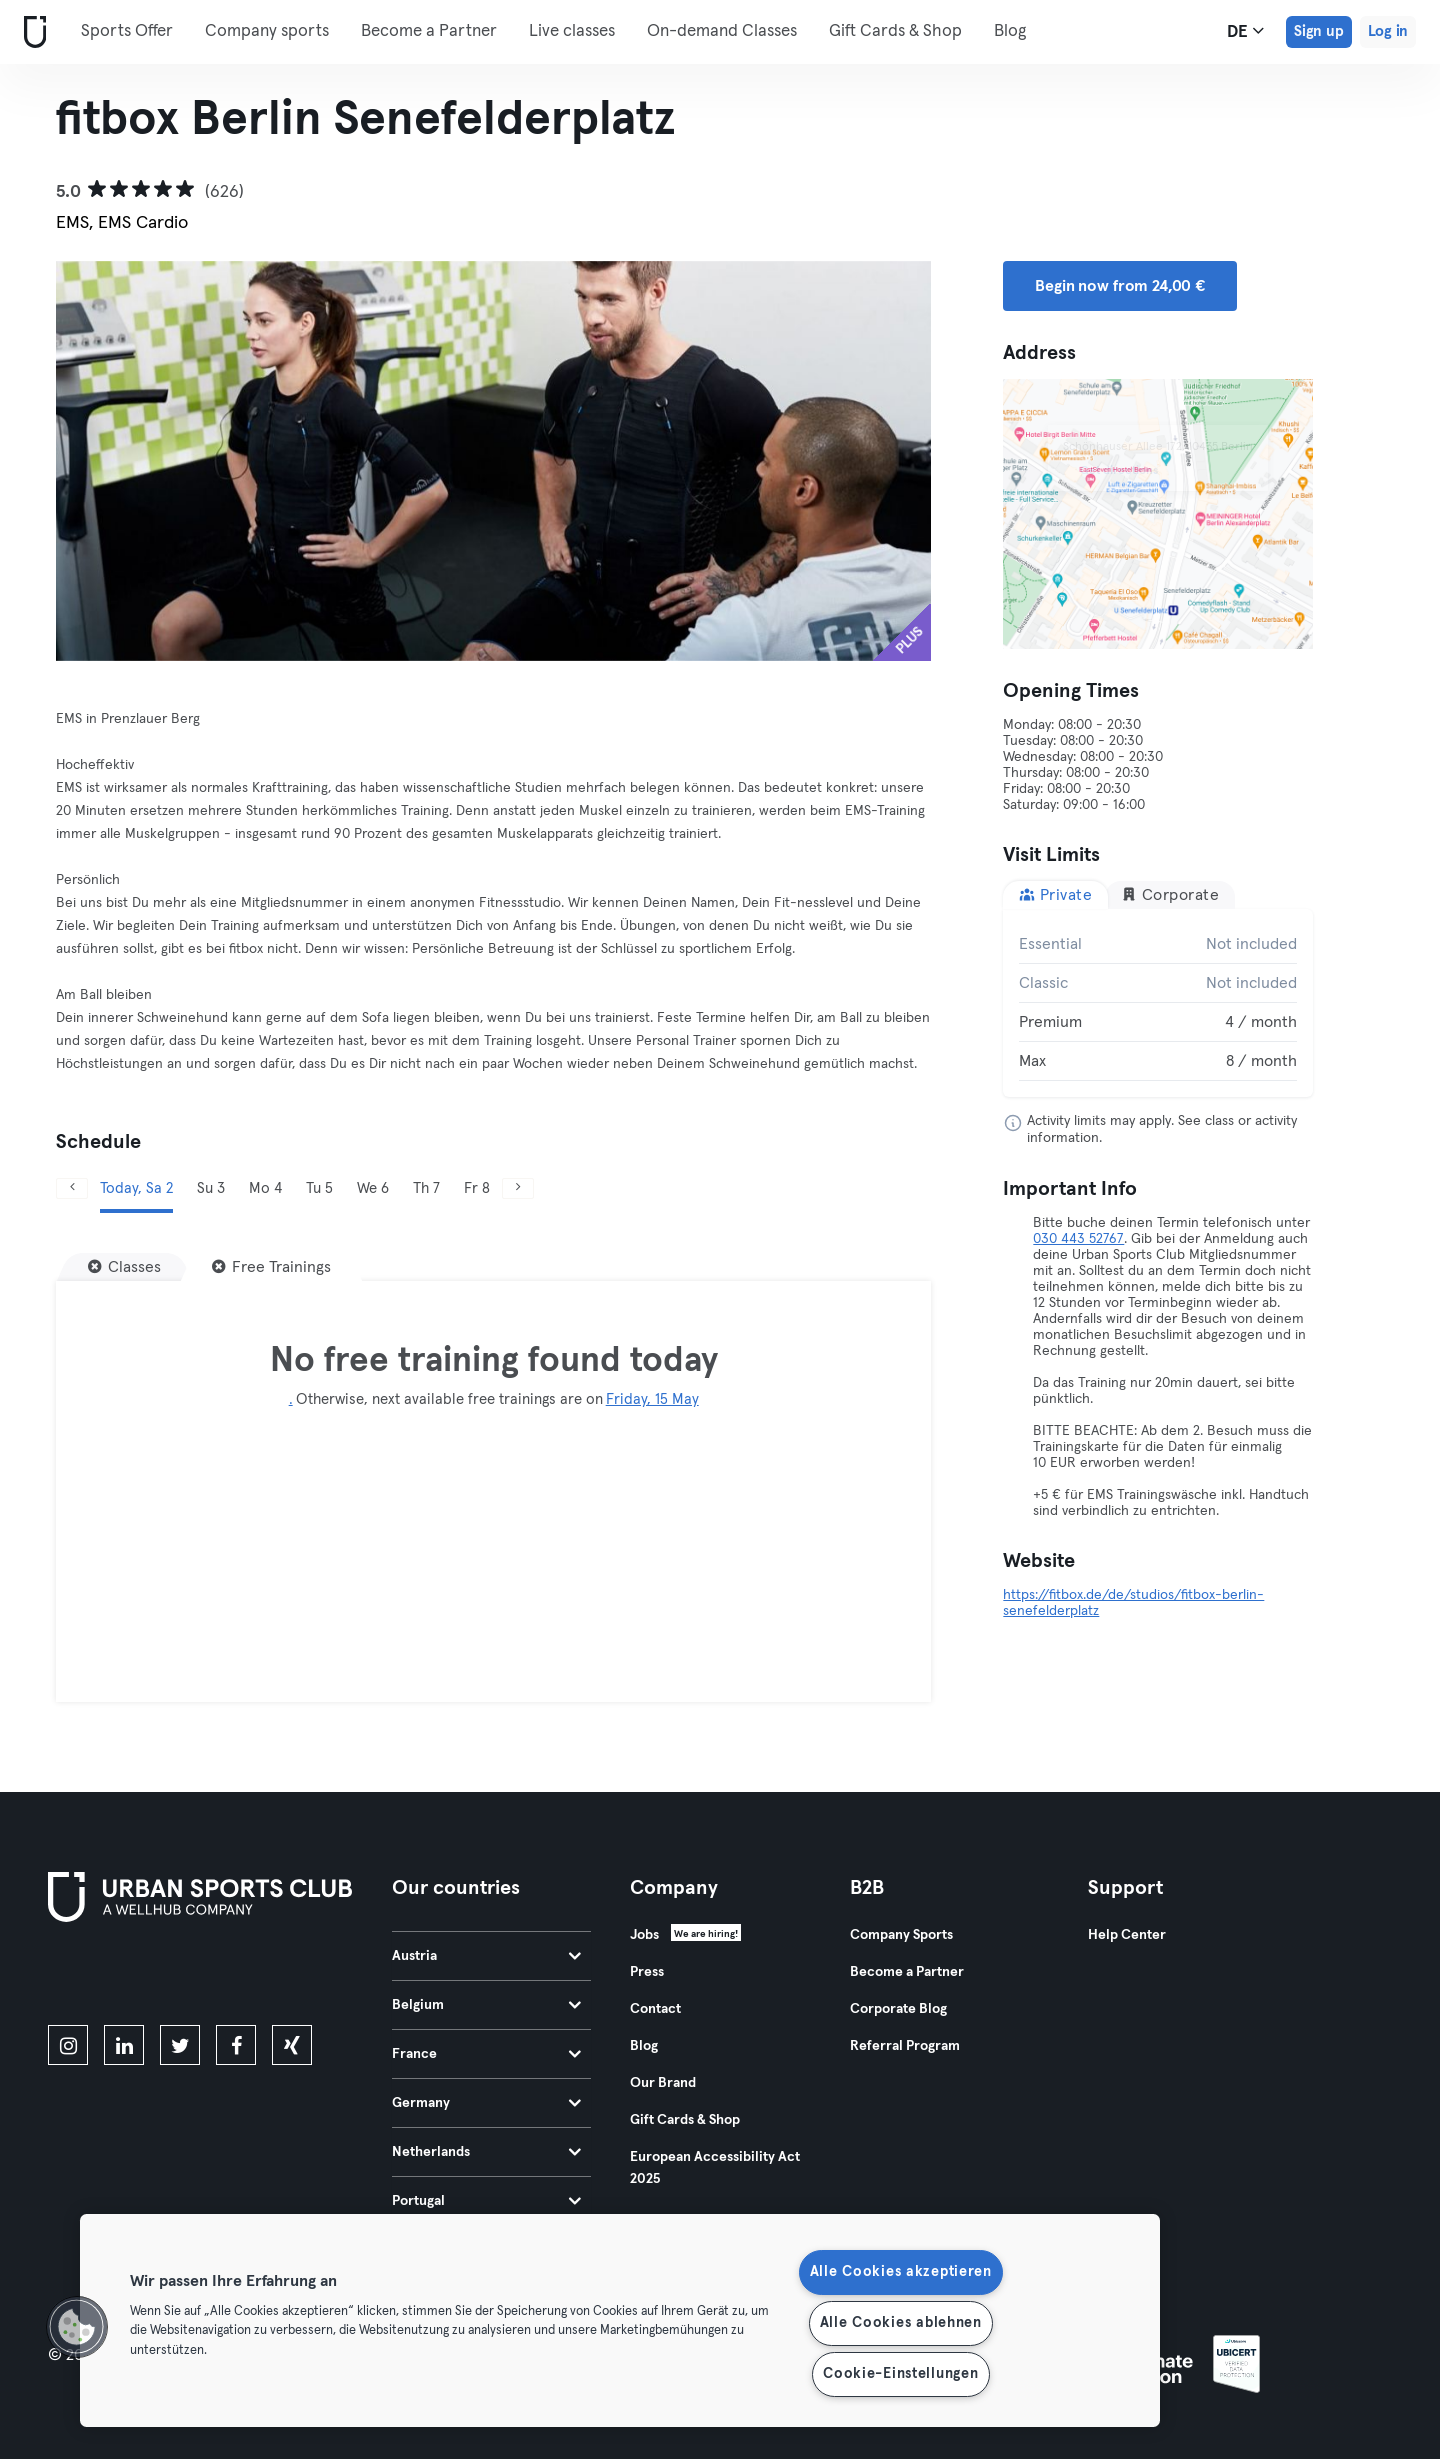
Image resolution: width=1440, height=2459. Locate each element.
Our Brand (663, 2083)
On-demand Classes (722, 31)
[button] (77, 2327)
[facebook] (236, 2045)
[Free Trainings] (271, 1267)
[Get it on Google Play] (262, 1977)
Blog (1010, 31)
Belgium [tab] (486, 2005)
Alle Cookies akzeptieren (901, 2272)
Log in (1388, 31)
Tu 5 (319, 1188)
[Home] (31, 32)
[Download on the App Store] (115, 1977)
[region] (620, 2320)
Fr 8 (477, 1188)
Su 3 (211, 1188)
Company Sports (901, 1935)
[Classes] (124, 1267)
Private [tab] (1055, 894)
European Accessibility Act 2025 (715, 2168)
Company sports (267, 31)
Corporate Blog (898, 2009)
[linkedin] (124, 2045)
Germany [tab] (486, 2103)
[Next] (518, 1188)
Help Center (1127, 1935)
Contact (655, 2009)
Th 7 (426, 1188)
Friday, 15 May (652, 1399)
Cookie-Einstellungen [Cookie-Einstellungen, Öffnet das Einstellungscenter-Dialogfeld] (900, 2374)
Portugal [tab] (486, 2201)
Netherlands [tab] (486, 2152)
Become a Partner (429, 31)
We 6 (373, 1188)
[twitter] (180, 2045)
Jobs (644, 1935)
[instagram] (68, 2045)
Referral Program (905, 2046)
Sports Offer (127, 31)
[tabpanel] (1158, 1003)
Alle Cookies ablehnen (901, 2323)
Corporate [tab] (1170, 894)
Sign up (1319, 31)
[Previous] (72, 1188)
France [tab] (486, 2054)
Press (647, 1972)
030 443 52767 (1078, 1239)
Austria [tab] (486, 1956)
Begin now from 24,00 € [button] (1120, 286)
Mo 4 (265, 1188)
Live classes (572, 31)
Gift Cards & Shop (895, 31)
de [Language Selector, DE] (1245, 31)
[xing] (292, 2045)
